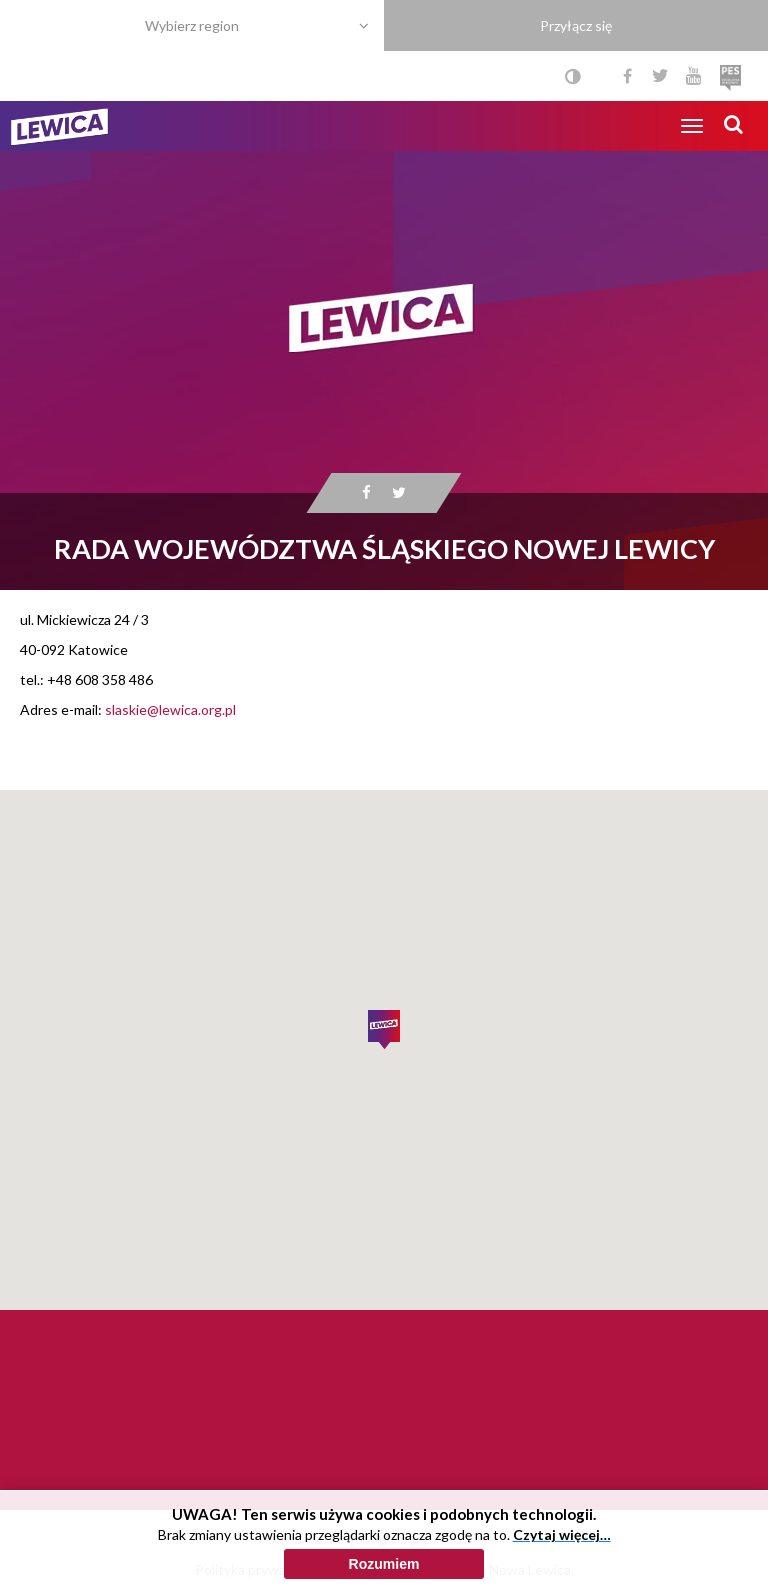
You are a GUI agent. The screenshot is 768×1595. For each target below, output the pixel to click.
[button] (384, 1030)
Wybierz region (192, 25)
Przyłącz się (576, 25)
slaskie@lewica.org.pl (170, 709)
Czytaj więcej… (562, 1534)
